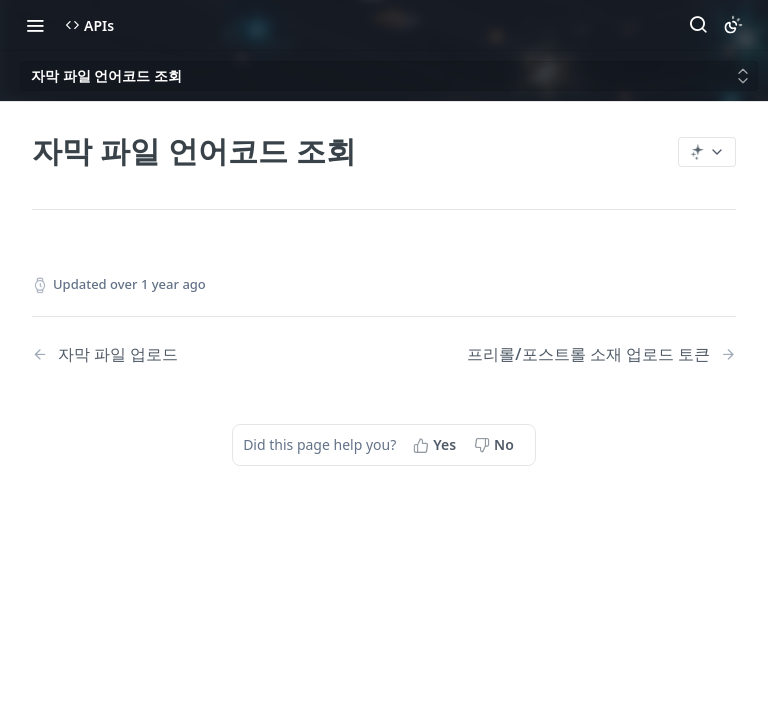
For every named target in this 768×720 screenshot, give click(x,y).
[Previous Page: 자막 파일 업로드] (183, 354)
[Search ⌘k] (698, 25)
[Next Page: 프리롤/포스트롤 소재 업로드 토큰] (601, 354)
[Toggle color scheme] (733, 25)
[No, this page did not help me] (496, 445)
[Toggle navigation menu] (35, 25)
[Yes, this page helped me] (436, 445)
